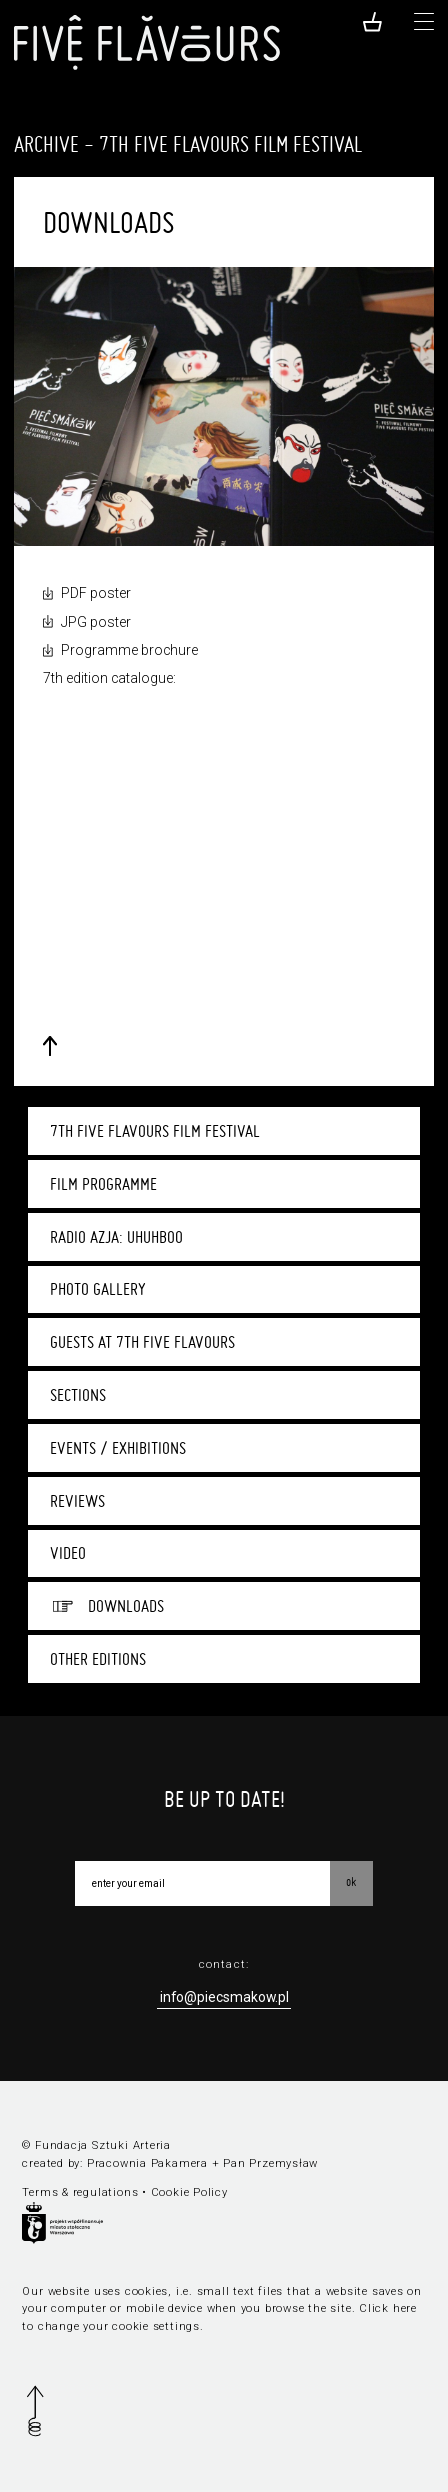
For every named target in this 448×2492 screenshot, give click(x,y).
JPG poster (96, 622)
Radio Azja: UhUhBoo (116, 1237)
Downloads (126, 1606)
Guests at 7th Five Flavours (142, 1342)
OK (351, 1881)
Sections (78, 1395)
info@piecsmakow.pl (224, 1997)
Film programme (103, 1184)
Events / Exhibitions (118, 1448)
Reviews (77, 1501)
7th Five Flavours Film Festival (155, 1131)
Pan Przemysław (270, 2163)
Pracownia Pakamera (147, 2163)
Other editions (98, 1659)
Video (68, 1553)
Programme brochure (129, 650)
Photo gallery (98, 1289)
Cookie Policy (189, 2192)
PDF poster (96, 593)
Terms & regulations (80, 2192)
